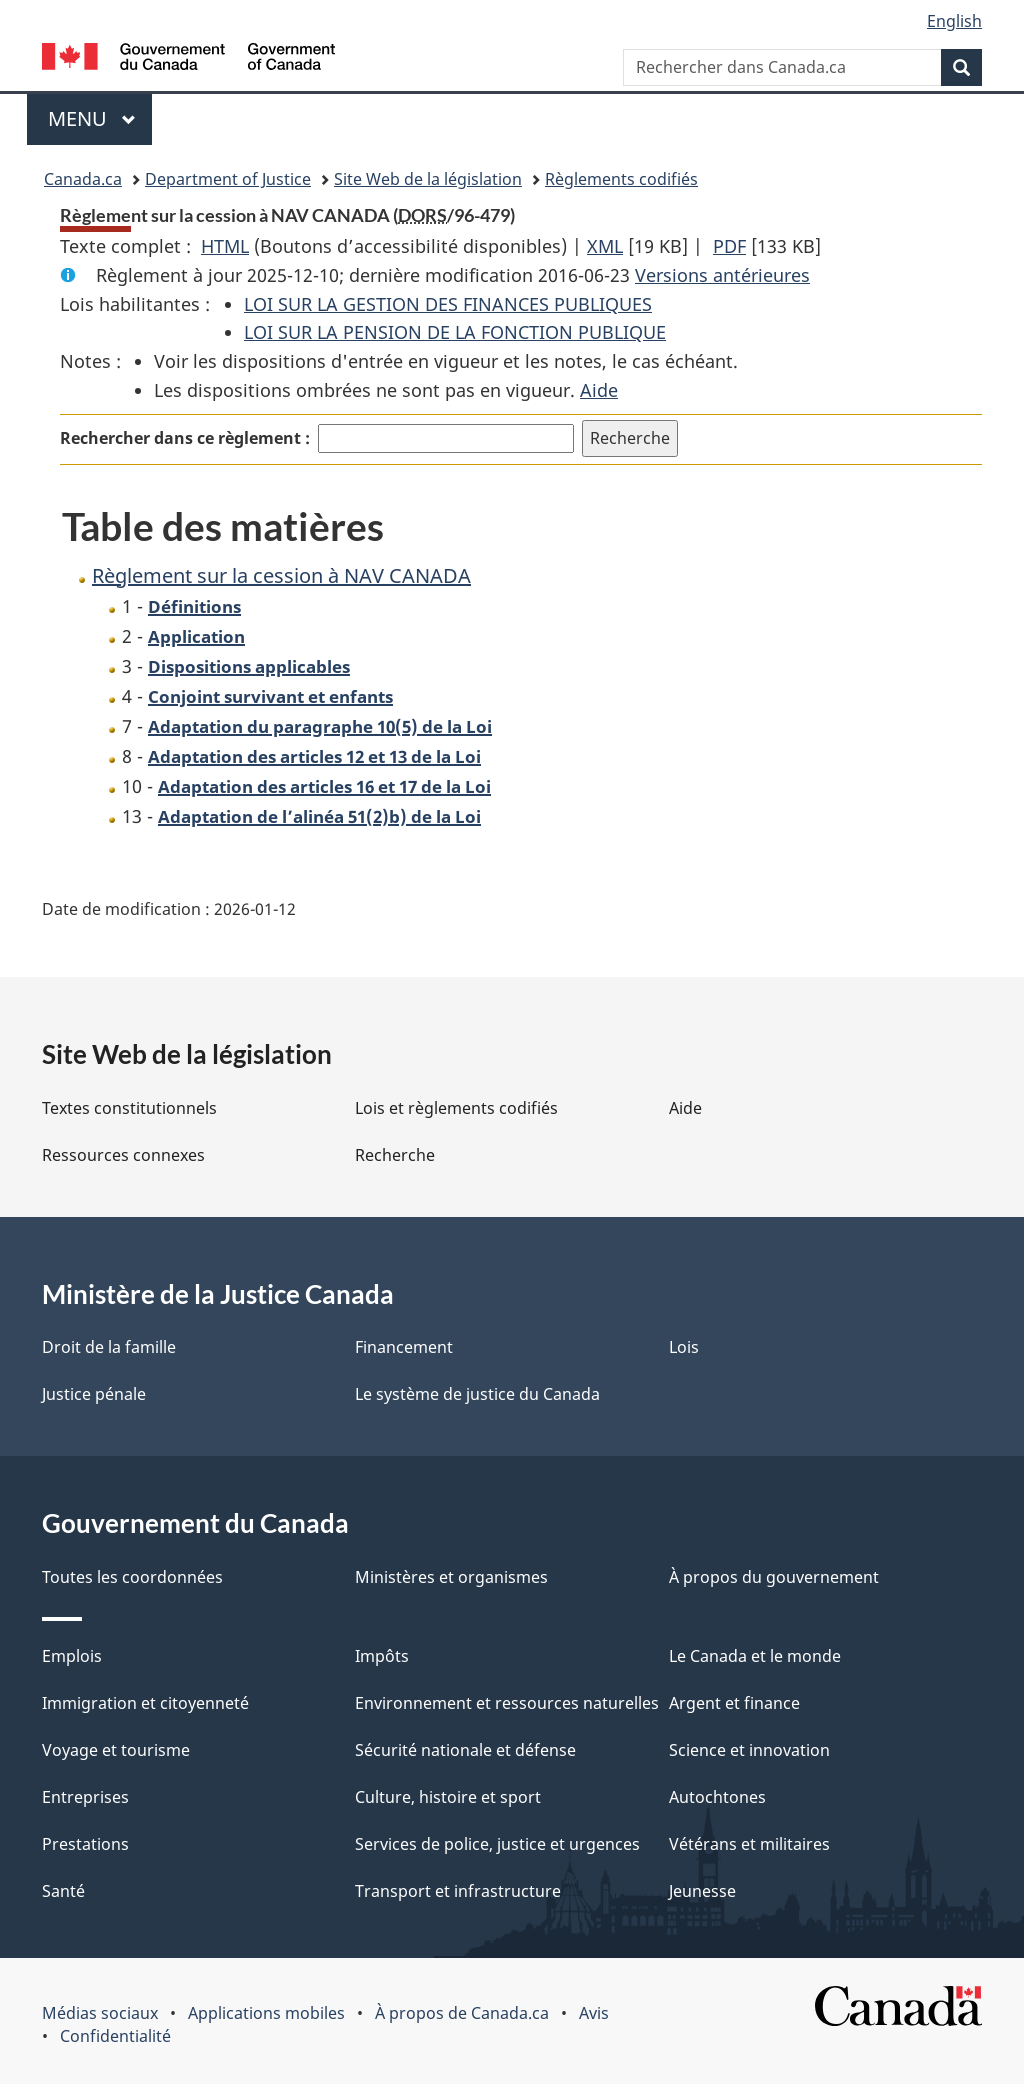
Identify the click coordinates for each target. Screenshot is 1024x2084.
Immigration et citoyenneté (145, 1703)
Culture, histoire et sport (448, 1797)
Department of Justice (228, 179)
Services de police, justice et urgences (497, 1844)
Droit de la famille (109, 1347)
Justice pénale (94, 1394)
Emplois (72, 1656)
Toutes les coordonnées (132, 1577)
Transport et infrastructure (458, 1891)
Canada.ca (83, 179)
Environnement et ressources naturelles (507, 1703)
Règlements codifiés (621, 179)
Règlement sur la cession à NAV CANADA (281, 575)
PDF (729, 246)
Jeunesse (702, 1891)
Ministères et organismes (451, 1577)
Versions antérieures (722, 275)
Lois (684, 1347)
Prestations (85, 1844)
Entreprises (85, 1797)
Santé (63, 1891)
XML (605, 246)
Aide (599, 390)
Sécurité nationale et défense (465, 1750)
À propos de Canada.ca (462, 2013)
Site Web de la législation (428, 179)
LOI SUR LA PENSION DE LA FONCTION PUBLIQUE (455, 332)
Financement (404, 1347)
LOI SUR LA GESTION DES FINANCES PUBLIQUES (448, 304)
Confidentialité (115, 2036)
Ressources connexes (123, 1155)
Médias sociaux (100, 2013)
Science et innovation (749, 1750)
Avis (594, 2013)
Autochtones (717, 1797)
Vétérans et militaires (749, 1844)
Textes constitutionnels (129, 1108)
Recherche (395, 1155)
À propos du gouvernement (774, 1577)
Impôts (382, 1656)
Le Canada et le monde (755, 1656)
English (954, 21)
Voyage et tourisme (116, 1750)
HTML (225, 246)
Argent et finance (734, 1703)
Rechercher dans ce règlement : (185, 438)
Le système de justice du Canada (477, 1394)
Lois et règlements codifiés (456, 1108)
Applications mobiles (266, 2013)
